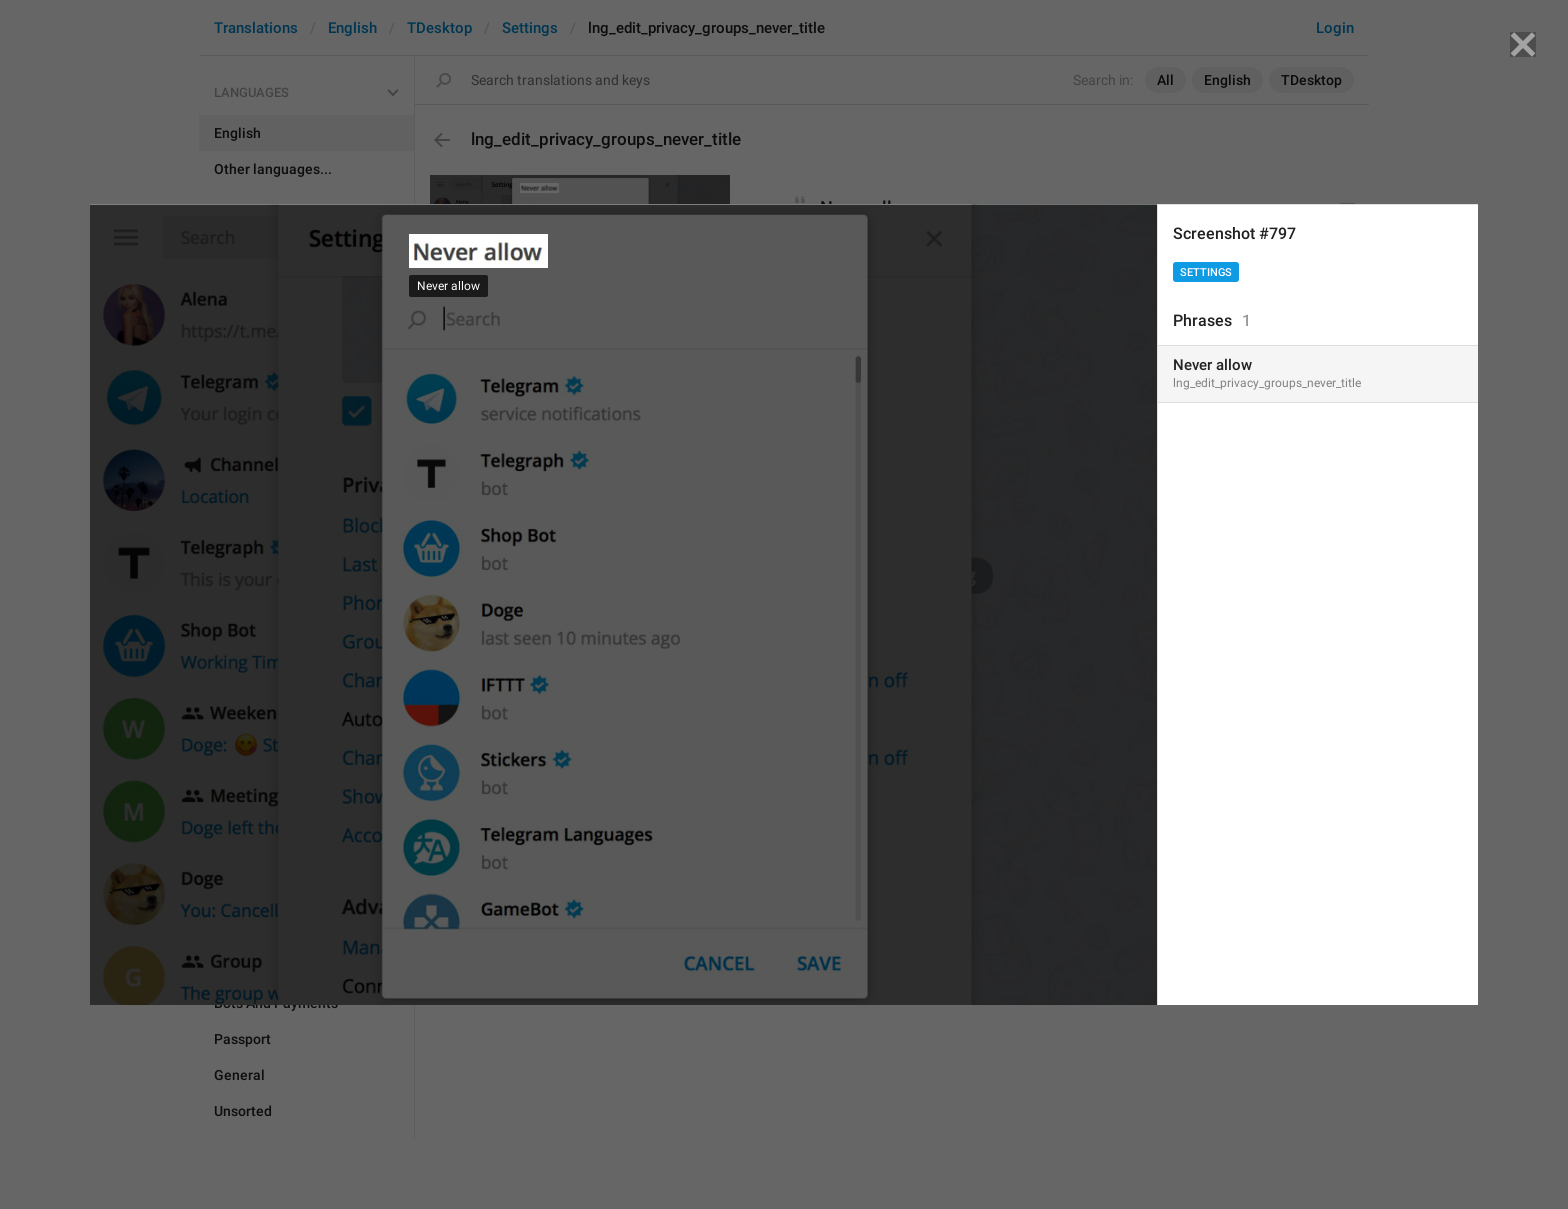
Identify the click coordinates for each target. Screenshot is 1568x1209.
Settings (1206, 272)
